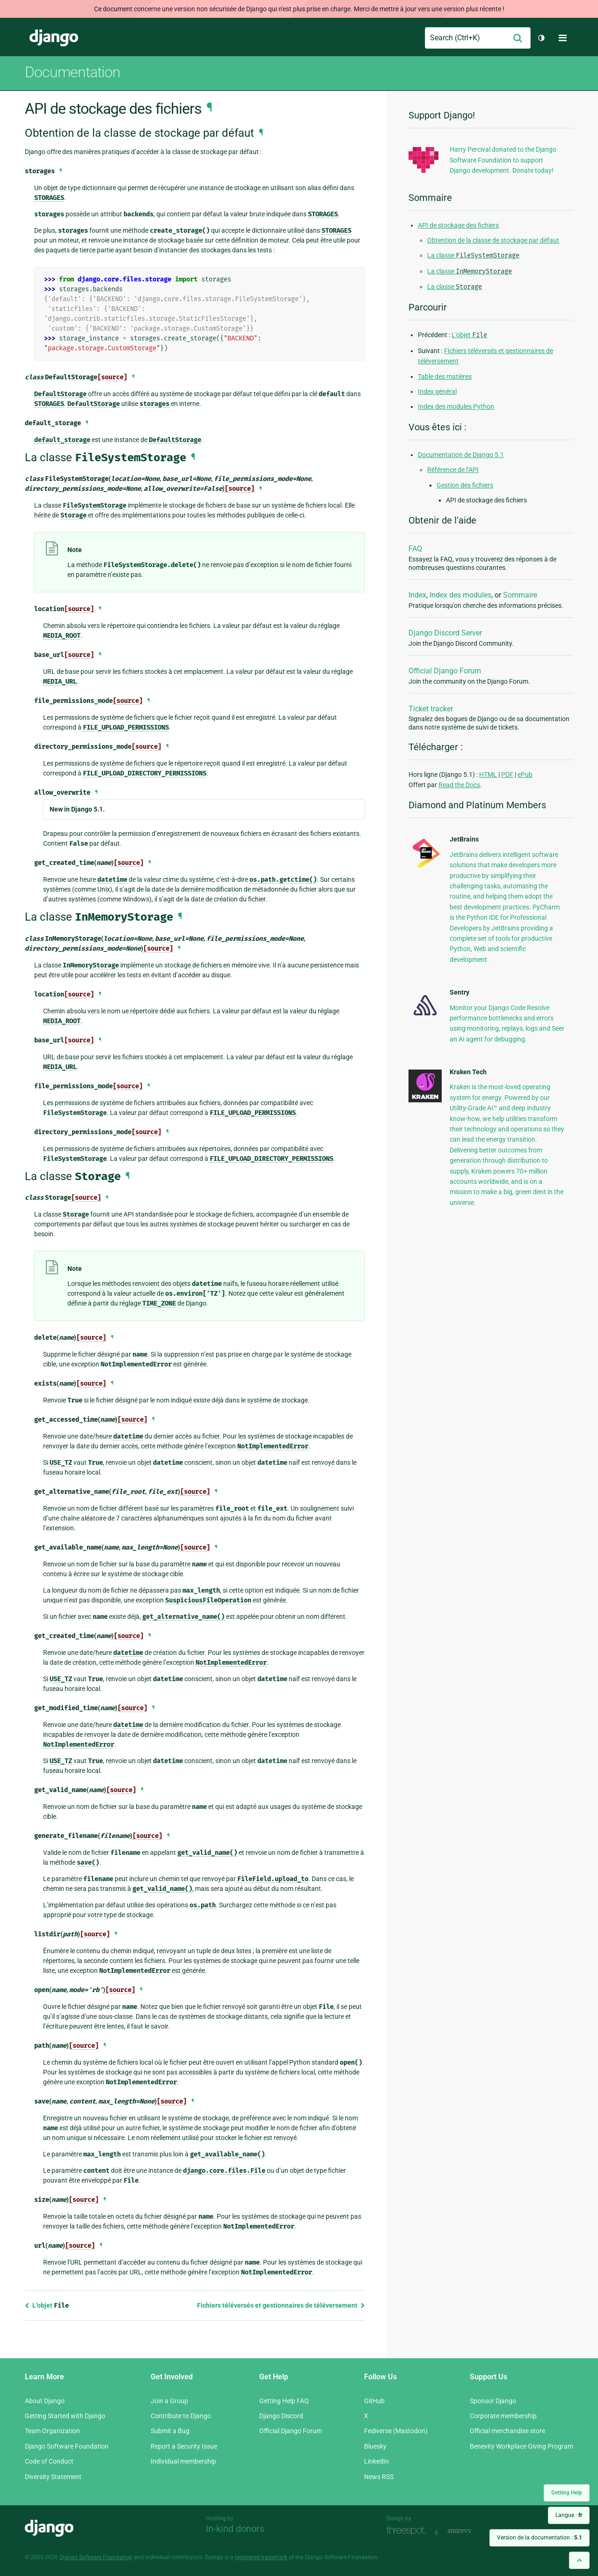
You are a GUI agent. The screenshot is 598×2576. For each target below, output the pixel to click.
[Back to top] (579, 2560)
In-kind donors (235, 2528)
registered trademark (261, 2557)
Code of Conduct (49, 2461)
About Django (45, 2401)
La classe (473, 255)
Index (417, 594)
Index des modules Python (456, 406)
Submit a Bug (170, 2431)
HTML (488, 774)
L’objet (47, 2305)
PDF (507, 774)
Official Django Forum (444, 670)
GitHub (374, 2401)
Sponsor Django (493, 2401)
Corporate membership (503, 2416)
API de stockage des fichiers (458, 225)
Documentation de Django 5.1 (461, 454)
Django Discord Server (445, 632)
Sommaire (520, 594)
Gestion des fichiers (465, 485)
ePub (525, 774)
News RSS (379, 2476)
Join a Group (169, 2401)
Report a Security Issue (184, 2446)
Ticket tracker (430, 708)
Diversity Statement (53, 2476)
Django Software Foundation (67, 2446)
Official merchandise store (507, 2431)
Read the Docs (459, 785)
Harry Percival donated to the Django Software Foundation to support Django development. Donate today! (503, 160)
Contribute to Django (181, 2416)
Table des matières (445, 376)
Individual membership (183, 2461)
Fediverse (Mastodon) (396, 2431)
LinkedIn (376, 2461)
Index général (437, 391)
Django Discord (281, 2416)
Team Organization (52, 2431)
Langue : (568, 2515)
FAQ (415, 548)
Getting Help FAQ (284, 2401)
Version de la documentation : (539, 2537)
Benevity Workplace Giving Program (521, 2446)
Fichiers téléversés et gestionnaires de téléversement (281, 2305)
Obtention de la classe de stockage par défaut (493, 240)
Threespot (408, 2531)
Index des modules (460, 594)
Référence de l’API (453, 469)
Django (53, 38)
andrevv (470, 2531)
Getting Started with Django (65, 2416)
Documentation (72, 72)
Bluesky (375, 2446)
